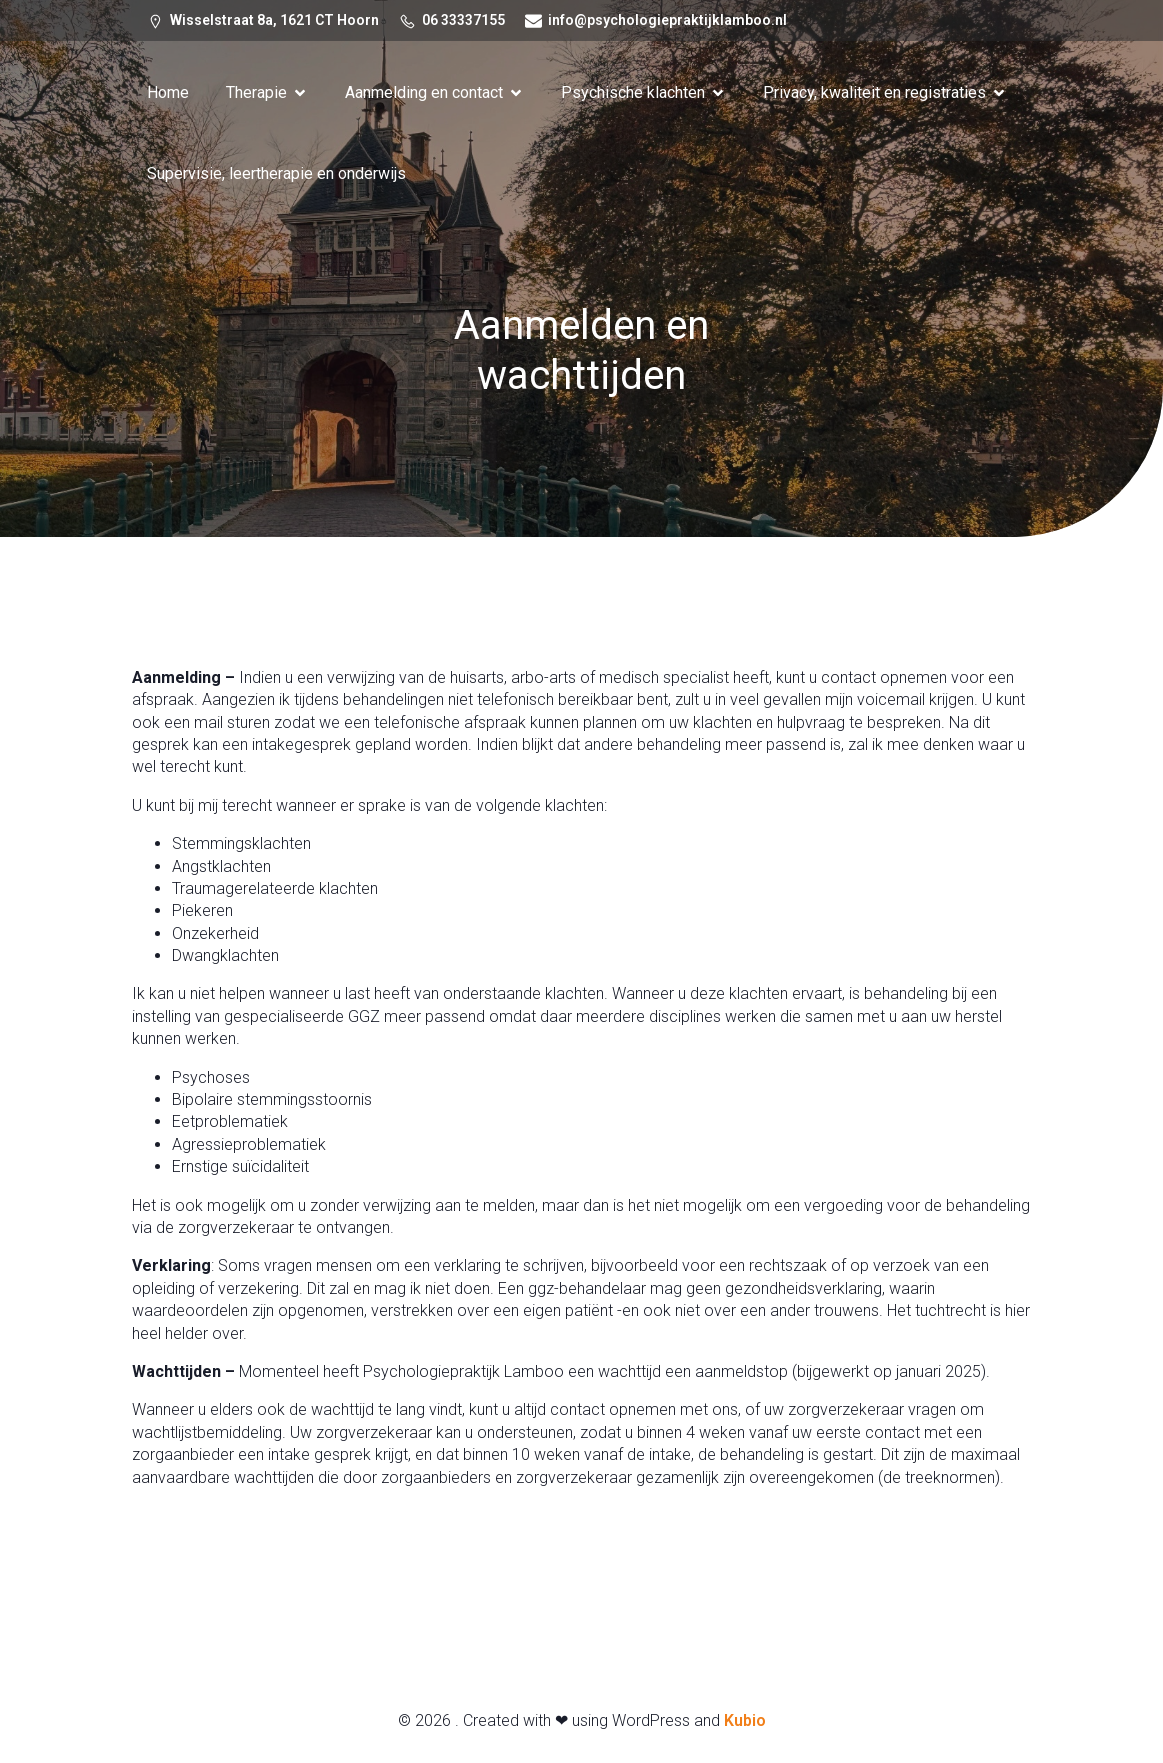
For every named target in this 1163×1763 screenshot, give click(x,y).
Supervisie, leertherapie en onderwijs (276, 173)
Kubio (745, 1720)
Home (168, 92)
